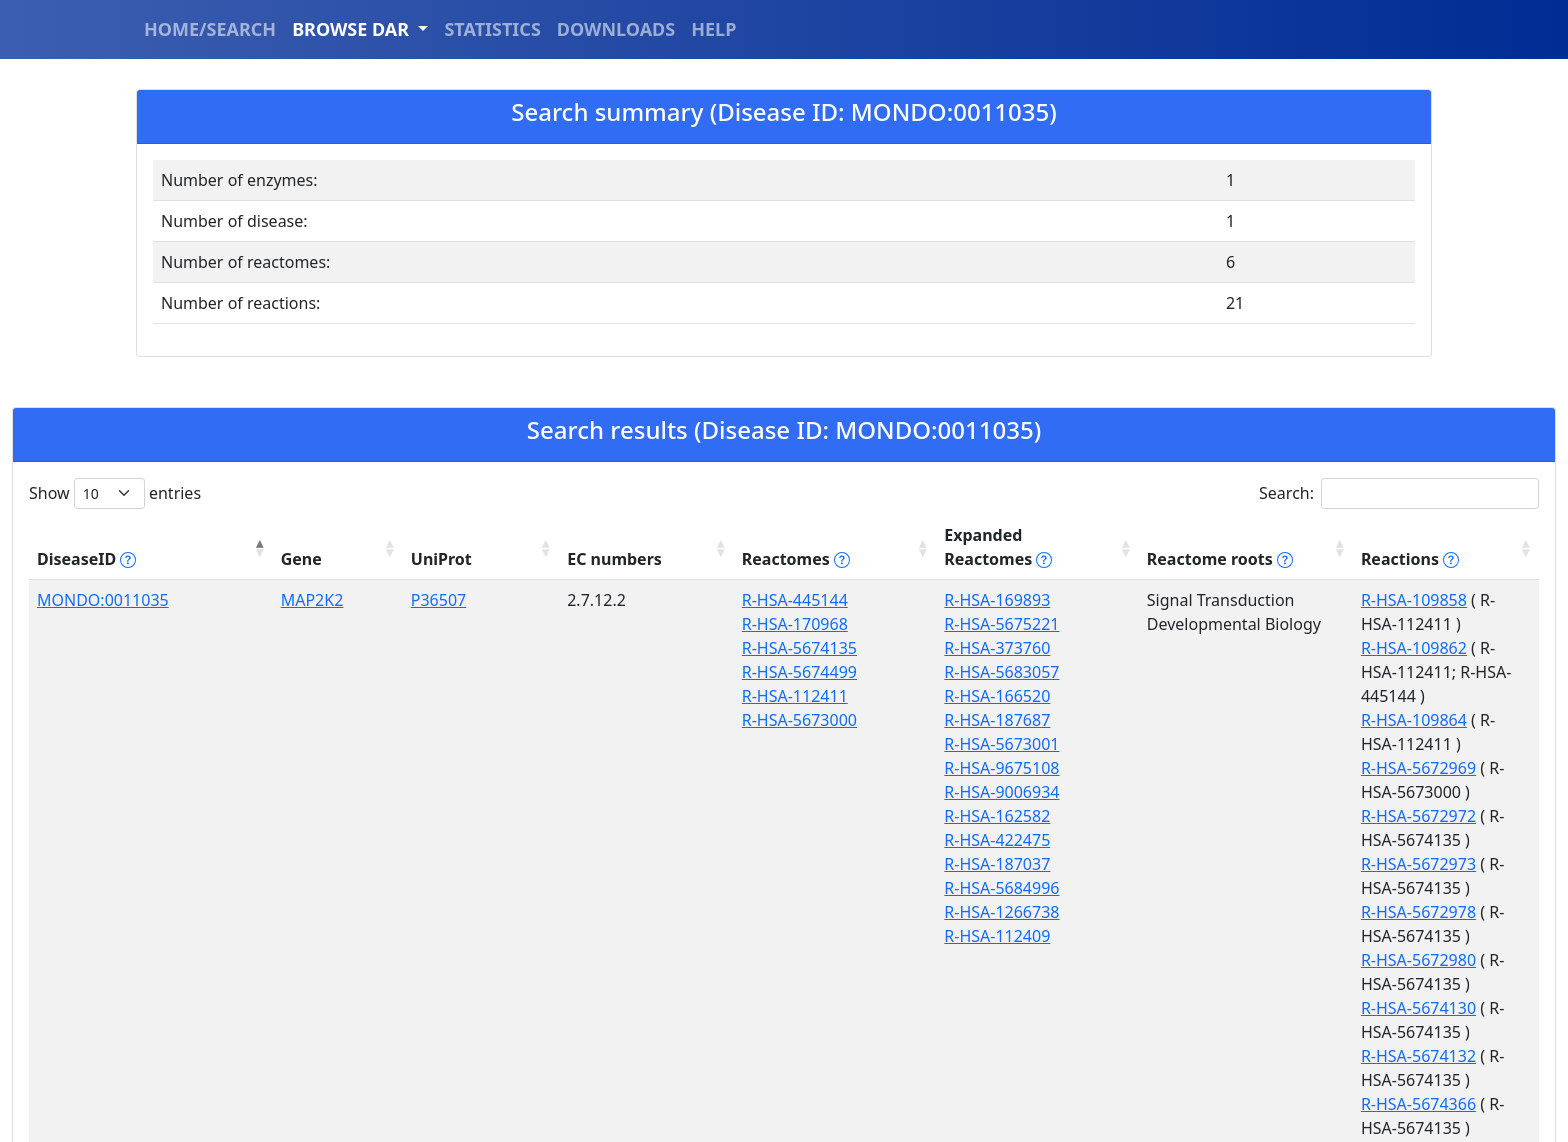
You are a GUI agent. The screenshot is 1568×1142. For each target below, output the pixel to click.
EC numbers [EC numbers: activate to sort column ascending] (439, 535)
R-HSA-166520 (743, 672)
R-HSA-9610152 (1204, 888)
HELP (713, 29)
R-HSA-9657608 (1204, 1056)
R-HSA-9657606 (1204, 1032)
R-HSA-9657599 (1204, 984)
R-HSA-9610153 (1204, 912)
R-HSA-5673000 (591, 696)
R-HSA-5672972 (1204, 672)
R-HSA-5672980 (1204, 744)
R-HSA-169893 (743, 576)
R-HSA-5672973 (1204, 696)
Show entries (115, 493)
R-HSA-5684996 (747, 864)
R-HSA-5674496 (1204, 864)
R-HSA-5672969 (1204, 648)
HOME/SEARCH (210, 29)
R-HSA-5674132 (1204, 792)
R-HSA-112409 (743, 912)
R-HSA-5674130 (1204, 768)
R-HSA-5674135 (591, 624)
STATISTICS (492, 29)
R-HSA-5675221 (747, 600)
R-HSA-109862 (1200, 600)
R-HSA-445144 (587, 576)
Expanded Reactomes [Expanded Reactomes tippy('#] (785, 535)
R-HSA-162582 (743, 792)
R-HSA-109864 (1200, 624)
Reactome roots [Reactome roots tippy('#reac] (1010, 535)
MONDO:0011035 (103, 576)
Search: (1399, 493)
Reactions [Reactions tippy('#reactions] (1196, 535)
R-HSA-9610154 (1204, 936)
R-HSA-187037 (743, 840)
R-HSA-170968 (587, 600)
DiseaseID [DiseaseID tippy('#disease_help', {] (86, 535)
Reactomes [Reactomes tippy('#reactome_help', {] (588, 535)
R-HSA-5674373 (1204, 840)
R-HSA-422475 (743, 816)
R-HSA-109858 (1200, 576)
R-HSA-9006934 (747, 768)
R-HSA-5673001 (747, 720)
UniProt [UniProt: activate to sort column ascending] (317, 535)
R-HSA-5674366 (1204, 816)
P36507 (314, 576)
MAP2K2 (231, 576)
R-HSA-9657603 (1204, 1008)
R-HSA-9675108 (747, 744)
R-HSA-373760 (743, 624)
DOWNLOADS (616, 29)
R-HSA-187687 (743, 696)
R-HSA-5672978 (1204, 720)
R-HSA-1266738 (747, 888)
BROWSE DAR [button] (353, 29)
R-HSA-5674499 (591, 648)
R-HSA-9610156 (1204, 960)
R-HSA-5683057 (747, 648)
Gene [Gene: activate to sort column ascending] (220, 535)
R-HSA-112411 (587, 672)
